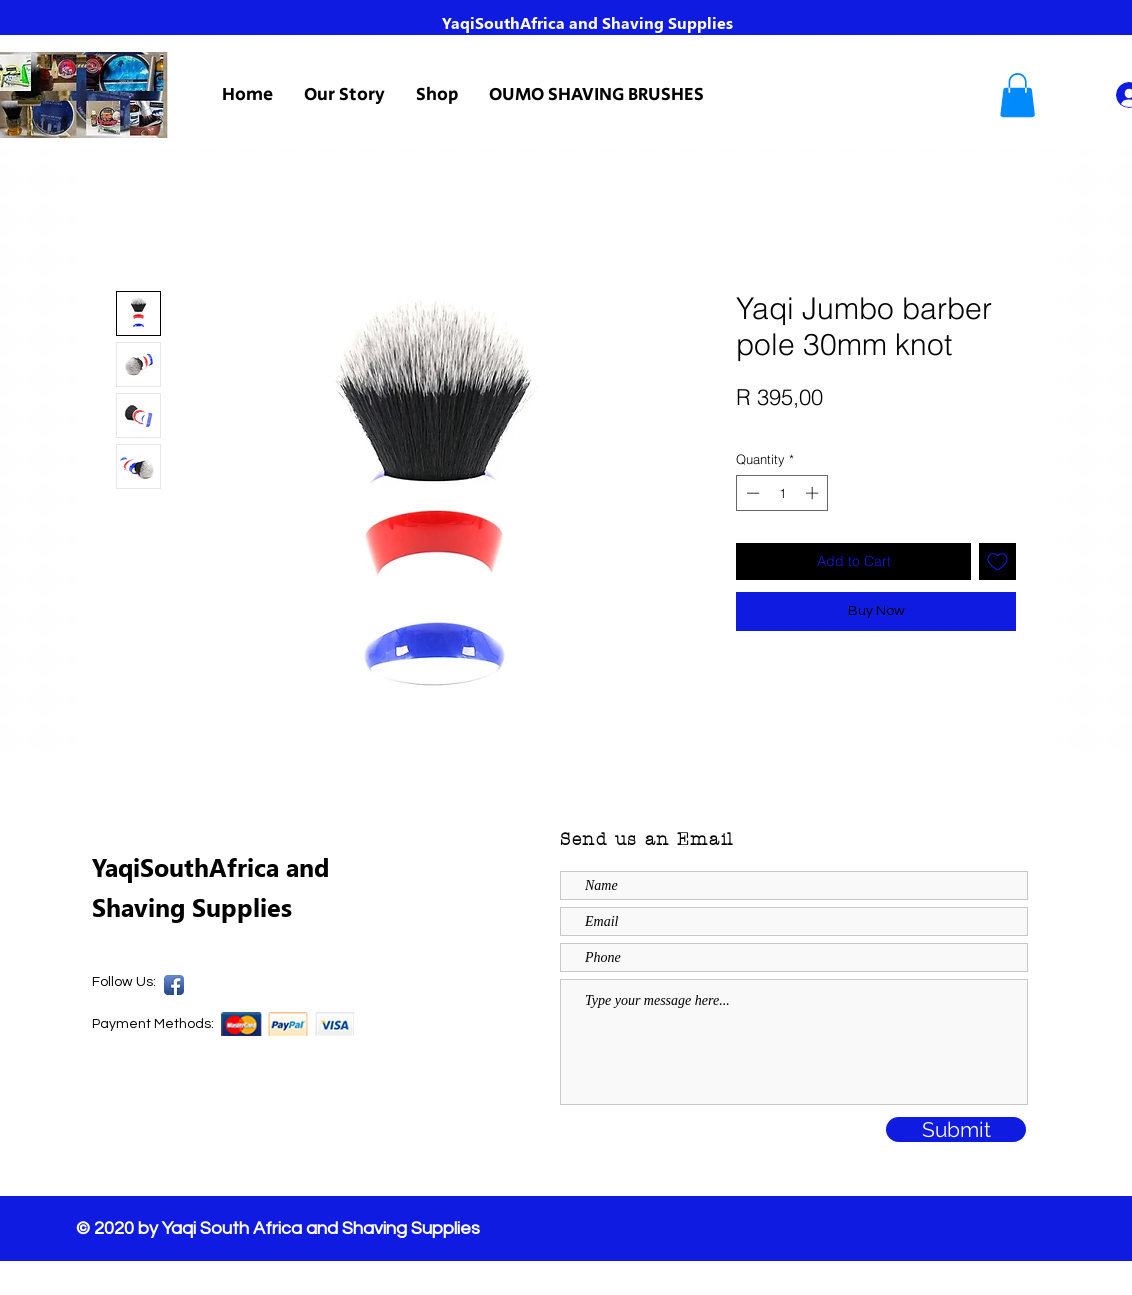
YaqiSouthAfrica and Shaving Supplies (587, 22)
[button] (1017, 95)
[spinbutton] (782, 493)
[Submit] (956, 1129)
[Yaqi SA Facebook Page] (174, 985)
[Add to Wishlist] (997, 561)
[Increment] (814, 493)
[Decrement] (751, 493)
